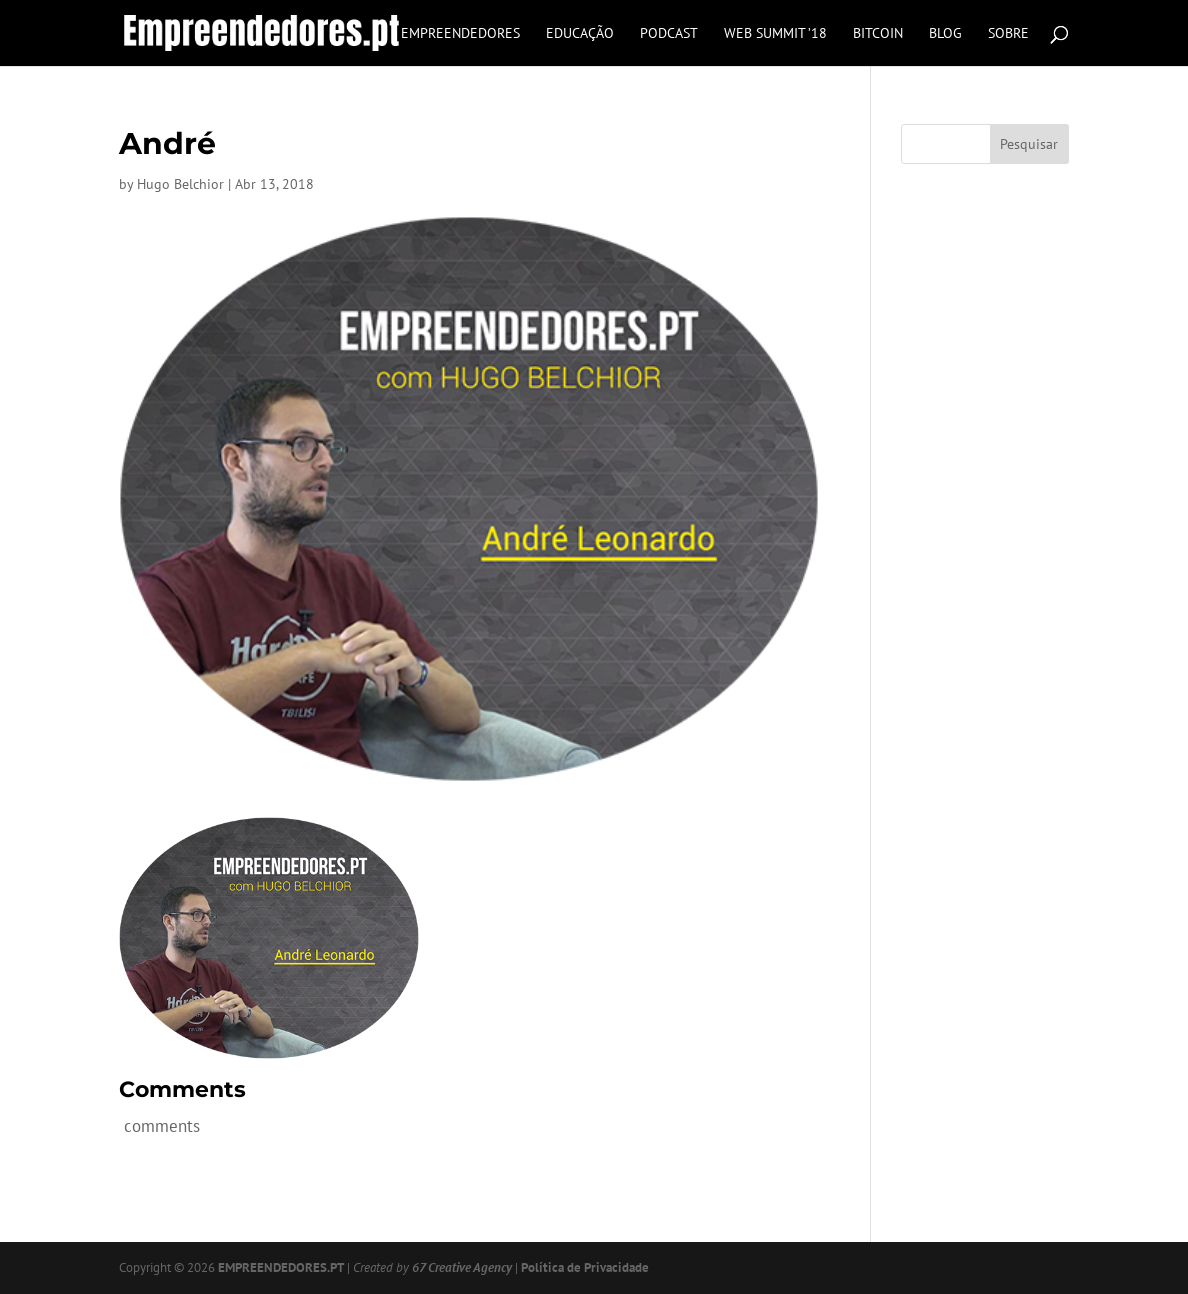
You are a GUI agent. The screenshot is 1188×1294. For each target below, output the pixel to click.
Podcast (669, 34)
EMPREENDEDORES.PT (281, 1267)
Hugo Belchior (180, 184)
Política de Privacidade (585, 1267)
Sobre (1008, 34)
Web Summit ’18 (775, 34)
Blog (945, 34)
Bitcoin (878, 34)
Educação (580, 34)
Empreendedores (460, 34)
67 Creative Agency (462, 1267)
